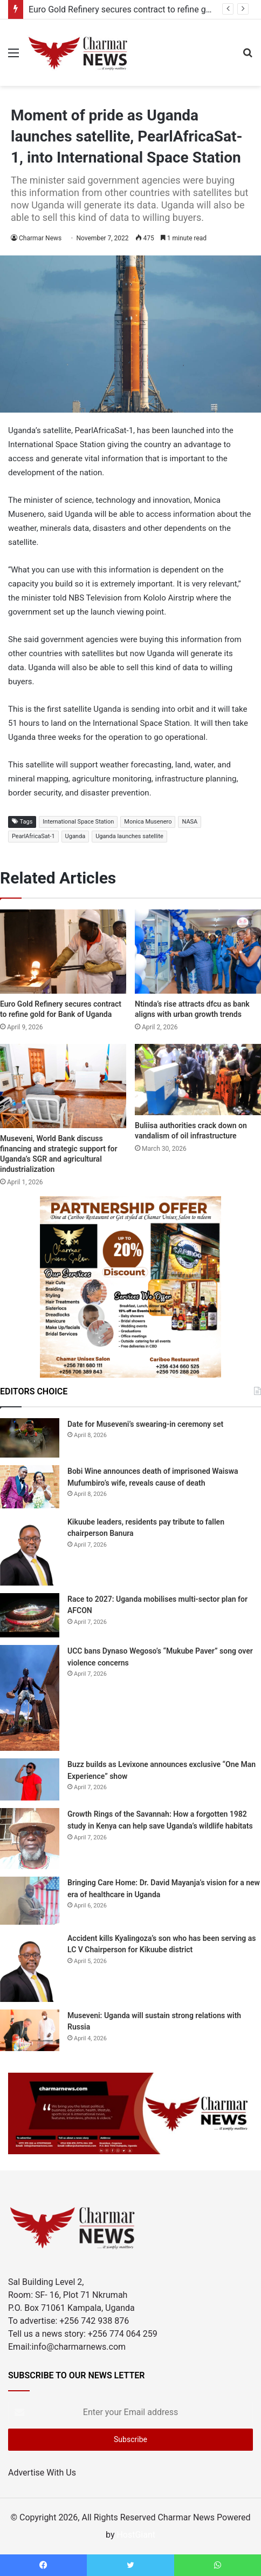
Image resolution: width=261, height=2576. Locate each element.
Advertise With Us (42, 2472)
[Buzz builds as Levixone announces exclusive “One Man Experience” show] (29, 1779)
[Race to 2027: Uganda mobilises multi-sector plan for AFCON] (29, 1615)
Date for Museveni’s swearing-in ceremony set (145, 1424)
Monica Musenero (147, 821)
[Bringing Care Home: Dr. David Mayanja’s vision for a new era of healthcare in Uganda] (29, 1901)
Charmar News (40, 238)
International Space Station (78, 821)
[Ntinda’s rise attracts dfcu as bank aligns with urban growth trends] (198, 951)
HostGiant (135, 2535)
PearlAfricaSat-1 (33, 836)
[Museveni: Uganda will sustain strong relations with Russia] (29, 2030)
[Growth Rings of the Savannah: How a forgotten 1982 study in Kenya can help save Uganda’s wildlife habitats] (29, 1838)
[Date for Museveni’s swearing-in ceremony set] (29, 1438)
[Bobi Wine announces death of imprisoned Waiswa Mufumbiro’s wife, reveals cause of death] (29, 1486)
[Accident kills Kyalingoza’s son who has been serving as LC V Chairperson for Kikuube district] (29, 1967)
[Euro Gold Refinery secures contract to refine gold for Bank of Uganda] (63, 951)
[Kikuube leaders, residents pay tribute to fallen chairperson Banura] (29, 1551)
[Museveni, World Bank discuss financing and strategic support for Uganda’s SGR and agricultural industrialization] (63, 1086)
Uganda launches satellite (129, 836)
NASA (189, 821)
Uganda (75, 836)
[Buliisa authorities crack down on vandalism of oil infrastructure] (198, 1079)
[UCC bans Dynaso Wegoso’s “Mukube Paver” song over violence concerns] (29, 1698)
